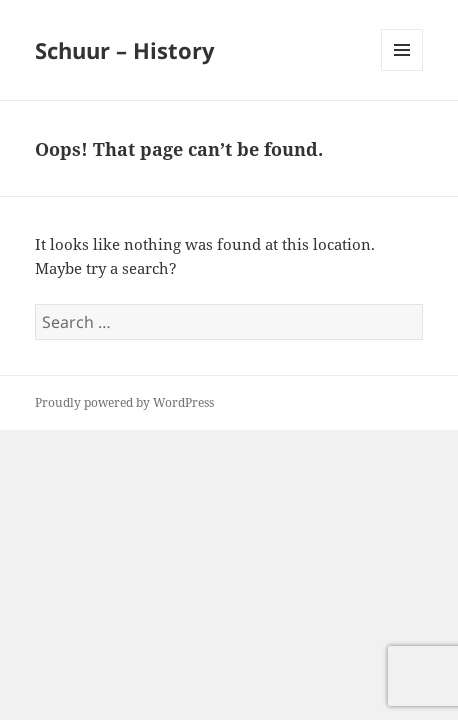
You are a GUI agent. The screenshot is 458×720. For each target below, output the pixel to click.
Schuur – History (125, 50)
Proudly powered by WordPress (124, 402)
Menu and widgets (402, 70)
